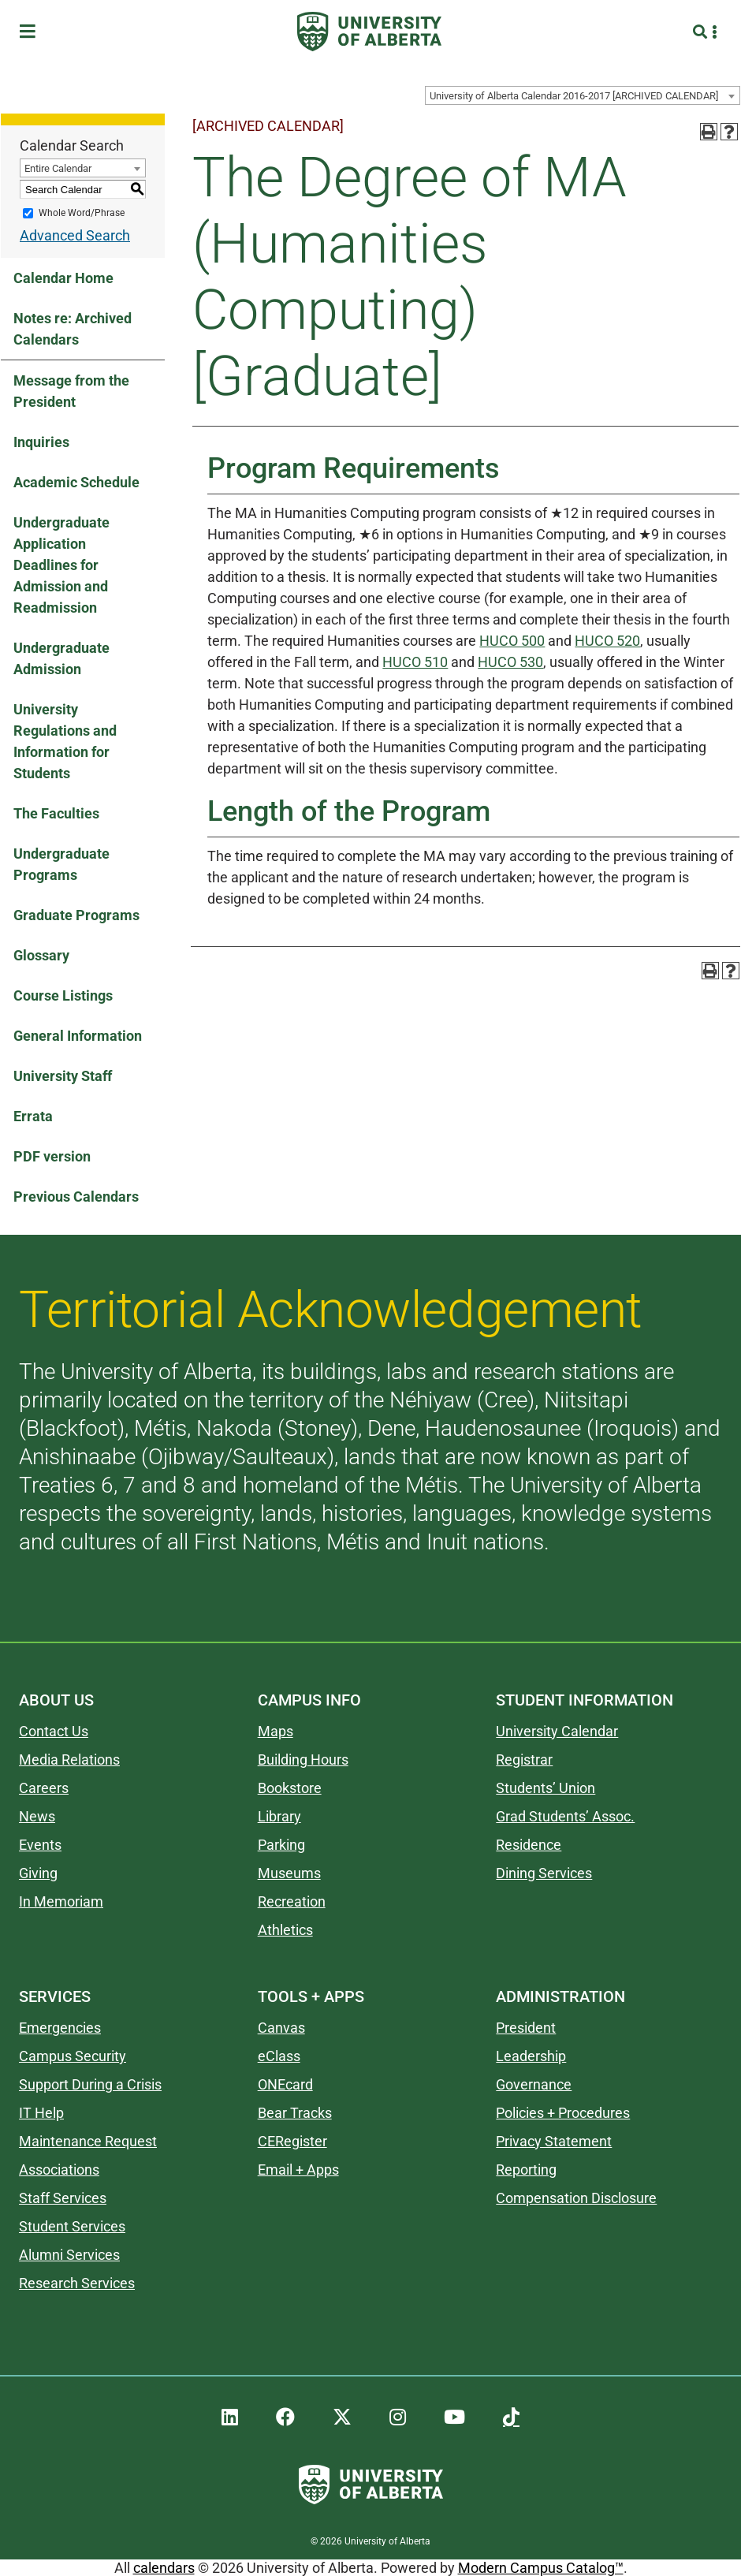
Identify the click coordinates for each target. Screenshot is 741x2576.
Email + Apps (298, 2169)
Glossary (41, 955)
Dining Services (544, 1873)
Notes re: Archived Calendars (72, 329)
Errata (33, 1116)
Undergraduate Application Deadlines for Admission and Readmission (61, 565)
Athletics (285, 1930)
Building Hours (303, 1759)
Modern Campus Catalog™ (541, 2567)
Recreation (292, 1901)
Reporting (526, 2169)
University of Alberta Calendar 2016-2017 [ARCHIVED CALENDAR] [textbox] (574, 96)
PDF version (52, 1156)
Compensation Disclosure (576, 2198)
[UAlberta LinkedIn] (229, 2417)
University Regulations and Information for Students (65, 741)
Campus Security (72, 2056)
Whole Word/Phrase (82, 212)
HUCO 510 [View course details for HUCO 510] (415, 662)
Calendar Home (63, 278)
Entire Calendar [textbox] (57, 168)
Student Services (72, 2226)
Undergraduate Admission (61, 658)
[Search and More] (702, 32)
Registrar (524, 1759)
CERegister (292, 2141)
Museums (289, 1873)
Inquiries (41, 442)
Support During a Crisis (90, 2084)
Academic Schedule (76, 482)
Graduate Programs (76, 915)
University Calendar (557, 1731)
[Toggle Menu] (32, 32)
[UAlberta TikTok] (511, 2417)
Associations (59, 2169)
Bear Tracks (295, 2112)
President (526, 2027)
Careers (44, 1788)
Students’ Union (545, 1788)
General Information (77, 1035)
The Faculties (56, 813)
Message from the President (71, 391)
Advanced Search (75, 235)
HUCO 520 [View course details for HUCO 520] (607, 640)
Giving (38, 1873)
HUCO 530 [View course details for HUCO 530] (510, 662)
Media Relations (69, 1759)
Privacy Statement (554, 2141)
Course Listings (63, 995)
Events (40, 1844)
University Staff (62, 1076)
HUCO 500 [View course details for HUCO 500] (512, 640)
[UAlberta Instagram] (397, 2417)
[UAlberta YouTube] (454, 2417)
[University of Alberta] (369, 31)
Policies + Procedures (563, 2112)
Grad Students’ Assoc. (565, 1816)
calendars (164, 2567)
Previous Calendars (76, 1196)
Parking (281, 1844)
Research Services (77, 2283)
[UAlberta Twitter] (342, 2417)
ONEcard (285, 2084)
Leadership (531, 2056)
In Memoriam (61, 1901)
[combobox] (582, 95)
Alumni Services (69, 2254)
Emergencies (60, 2027)
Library (279, 1816)
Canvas (281, 2027)
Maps (275, 1731)
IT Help (41, 2112)
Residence (528, 1844)
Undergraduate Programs (61, 864)
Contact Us (53, 1731)
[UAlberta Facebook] (285, 2417)
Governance (534, 2084)
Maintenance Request (88, 2141)
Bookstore (290, 1788)
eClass (279, 2056)
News (37, 1816)
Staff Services (62, 2198)
